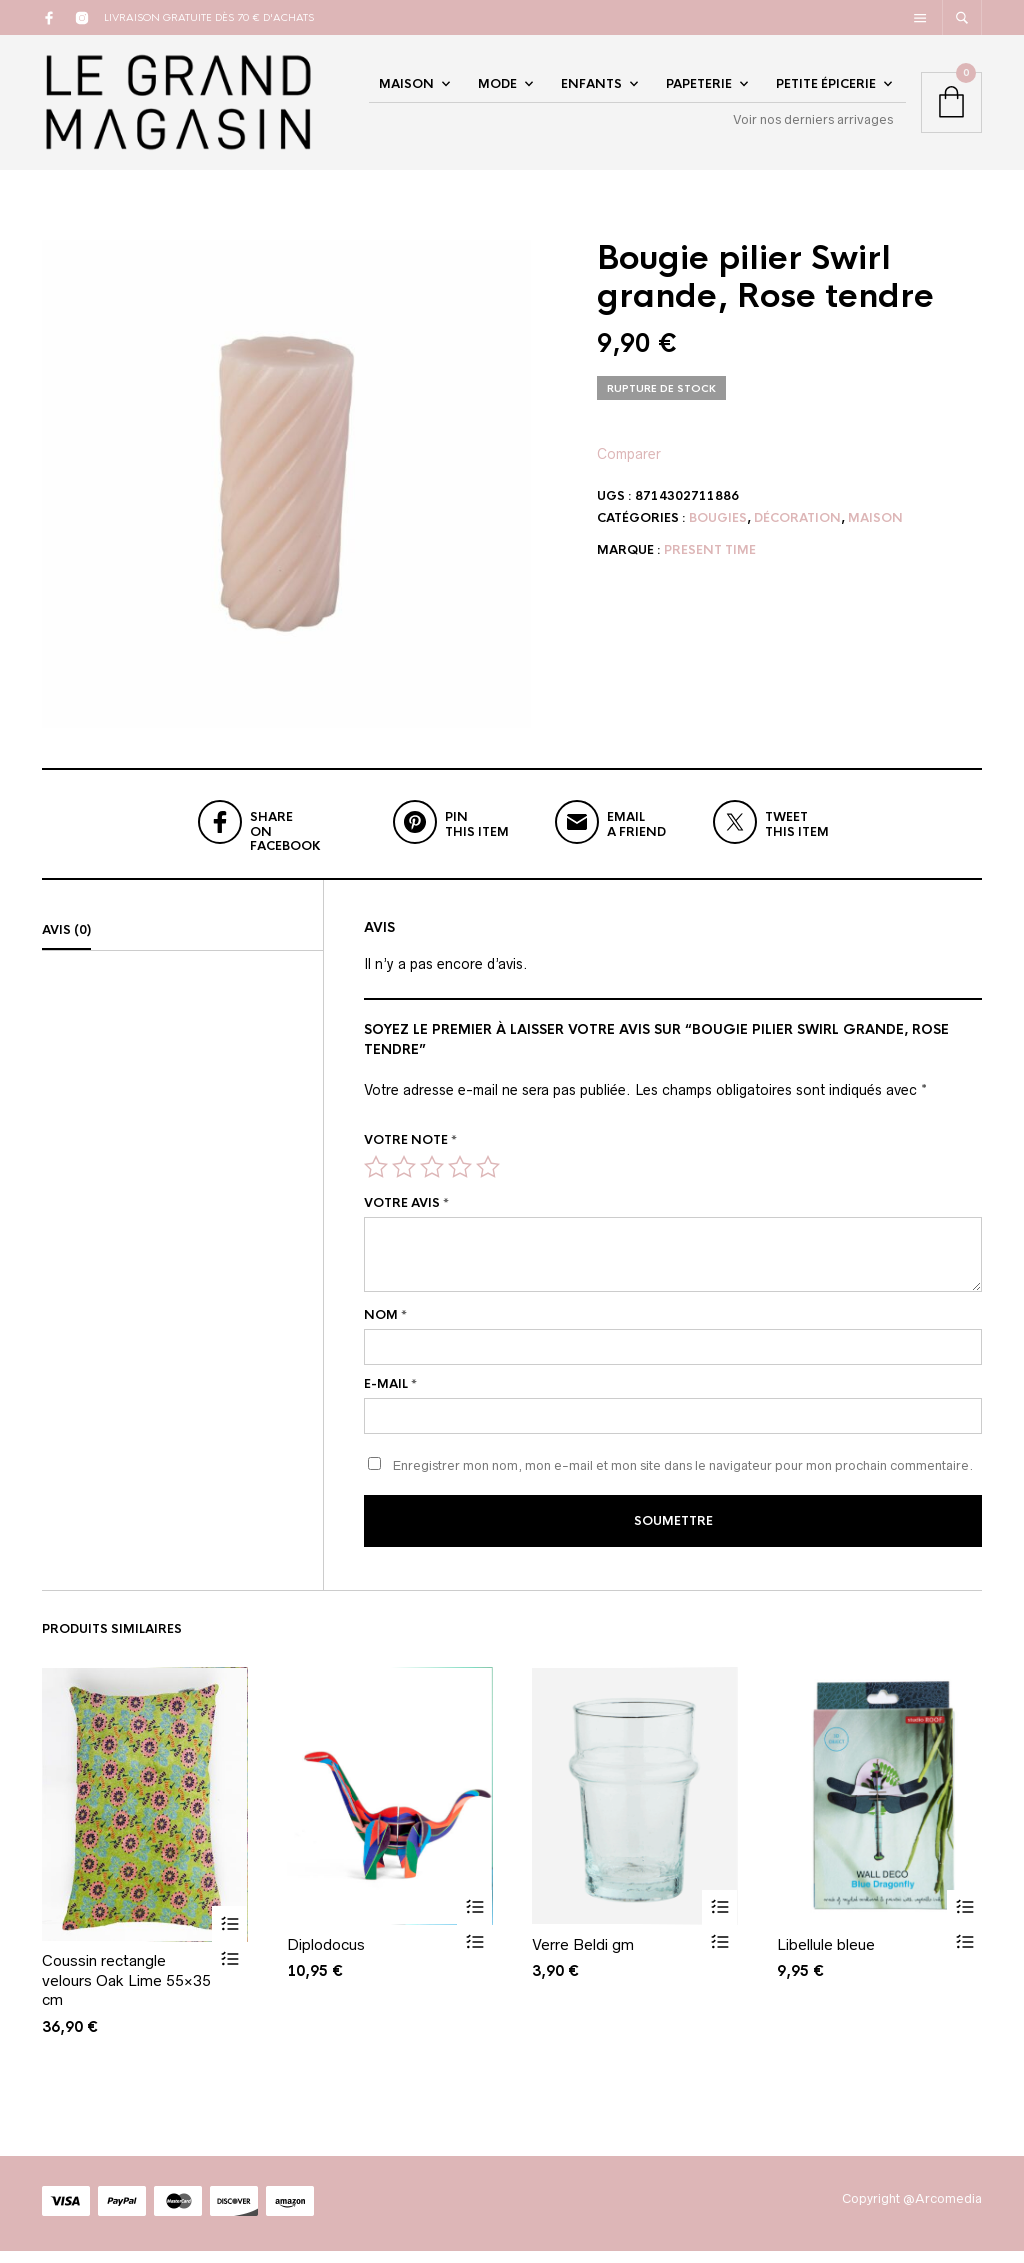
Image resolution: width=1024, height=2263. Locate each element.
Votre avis (406, 1219)
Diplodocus (326, 1956)
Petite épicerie (826, 92)
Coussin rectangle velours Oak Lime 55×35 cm (126, 1993)
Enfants (591, 92)
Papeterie (699, 92)
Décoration (797, 534)
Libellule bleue (826, 1956)
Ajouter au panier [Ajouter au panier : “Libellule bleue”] (964, 1919)
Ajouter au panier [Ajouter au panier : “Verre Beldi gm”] (719, 1919)
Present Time (710, 566)
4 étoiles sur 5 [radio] (460, 1183)
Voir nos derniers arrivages (813, 127)
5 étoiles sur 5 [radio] (488, 1183)
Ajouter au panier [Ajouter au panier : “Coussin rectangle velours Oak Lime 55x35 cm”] (229, 1936)
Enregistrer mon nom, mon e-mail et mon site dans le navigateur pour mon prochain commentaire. (683, 1481)
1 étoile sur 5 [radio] (376, 1183)
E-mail (390, 1400)
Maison (406, 92)
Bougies (718, 534)
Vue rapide (229, 1971)
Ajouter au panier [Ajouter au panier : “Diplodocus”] (474, 1919)
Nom (385, 1331)
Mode (497, 92)
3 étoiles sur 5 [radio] (432, 1183)
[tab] (182, 946)
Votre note (410, 1155)
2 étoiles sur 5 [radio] (404, 1183)
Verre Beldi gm (583, 1956)
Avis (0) (66, 945)
